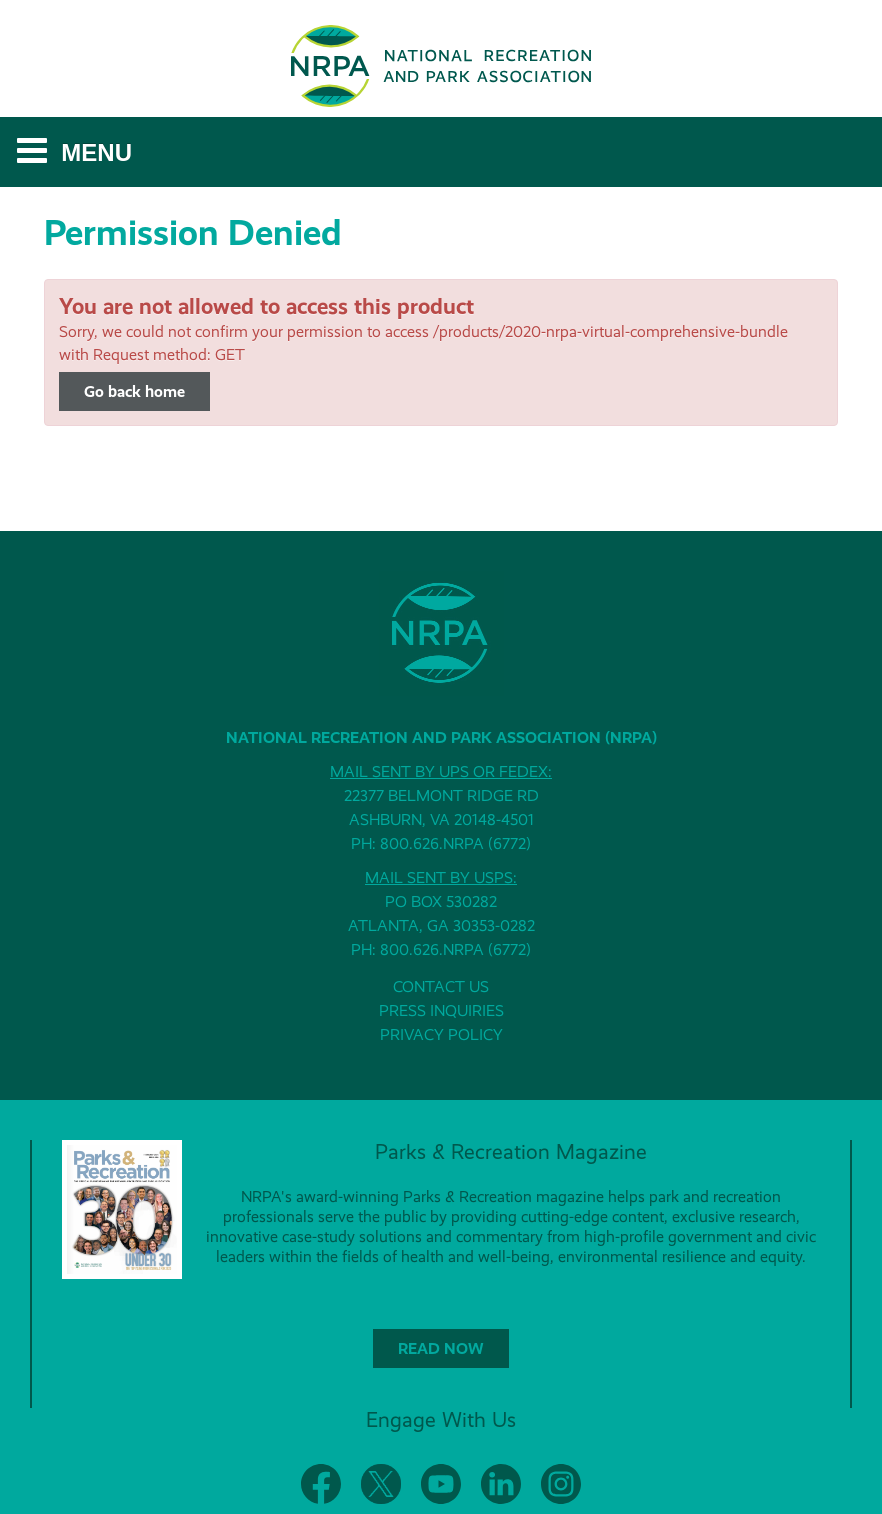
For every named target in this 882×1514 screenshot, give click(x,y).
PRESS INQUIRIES (441, 1010)
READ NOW (441, 1348)
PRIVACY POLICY (441, 1034)
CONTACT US (441, 986)
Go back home (134, 391)
